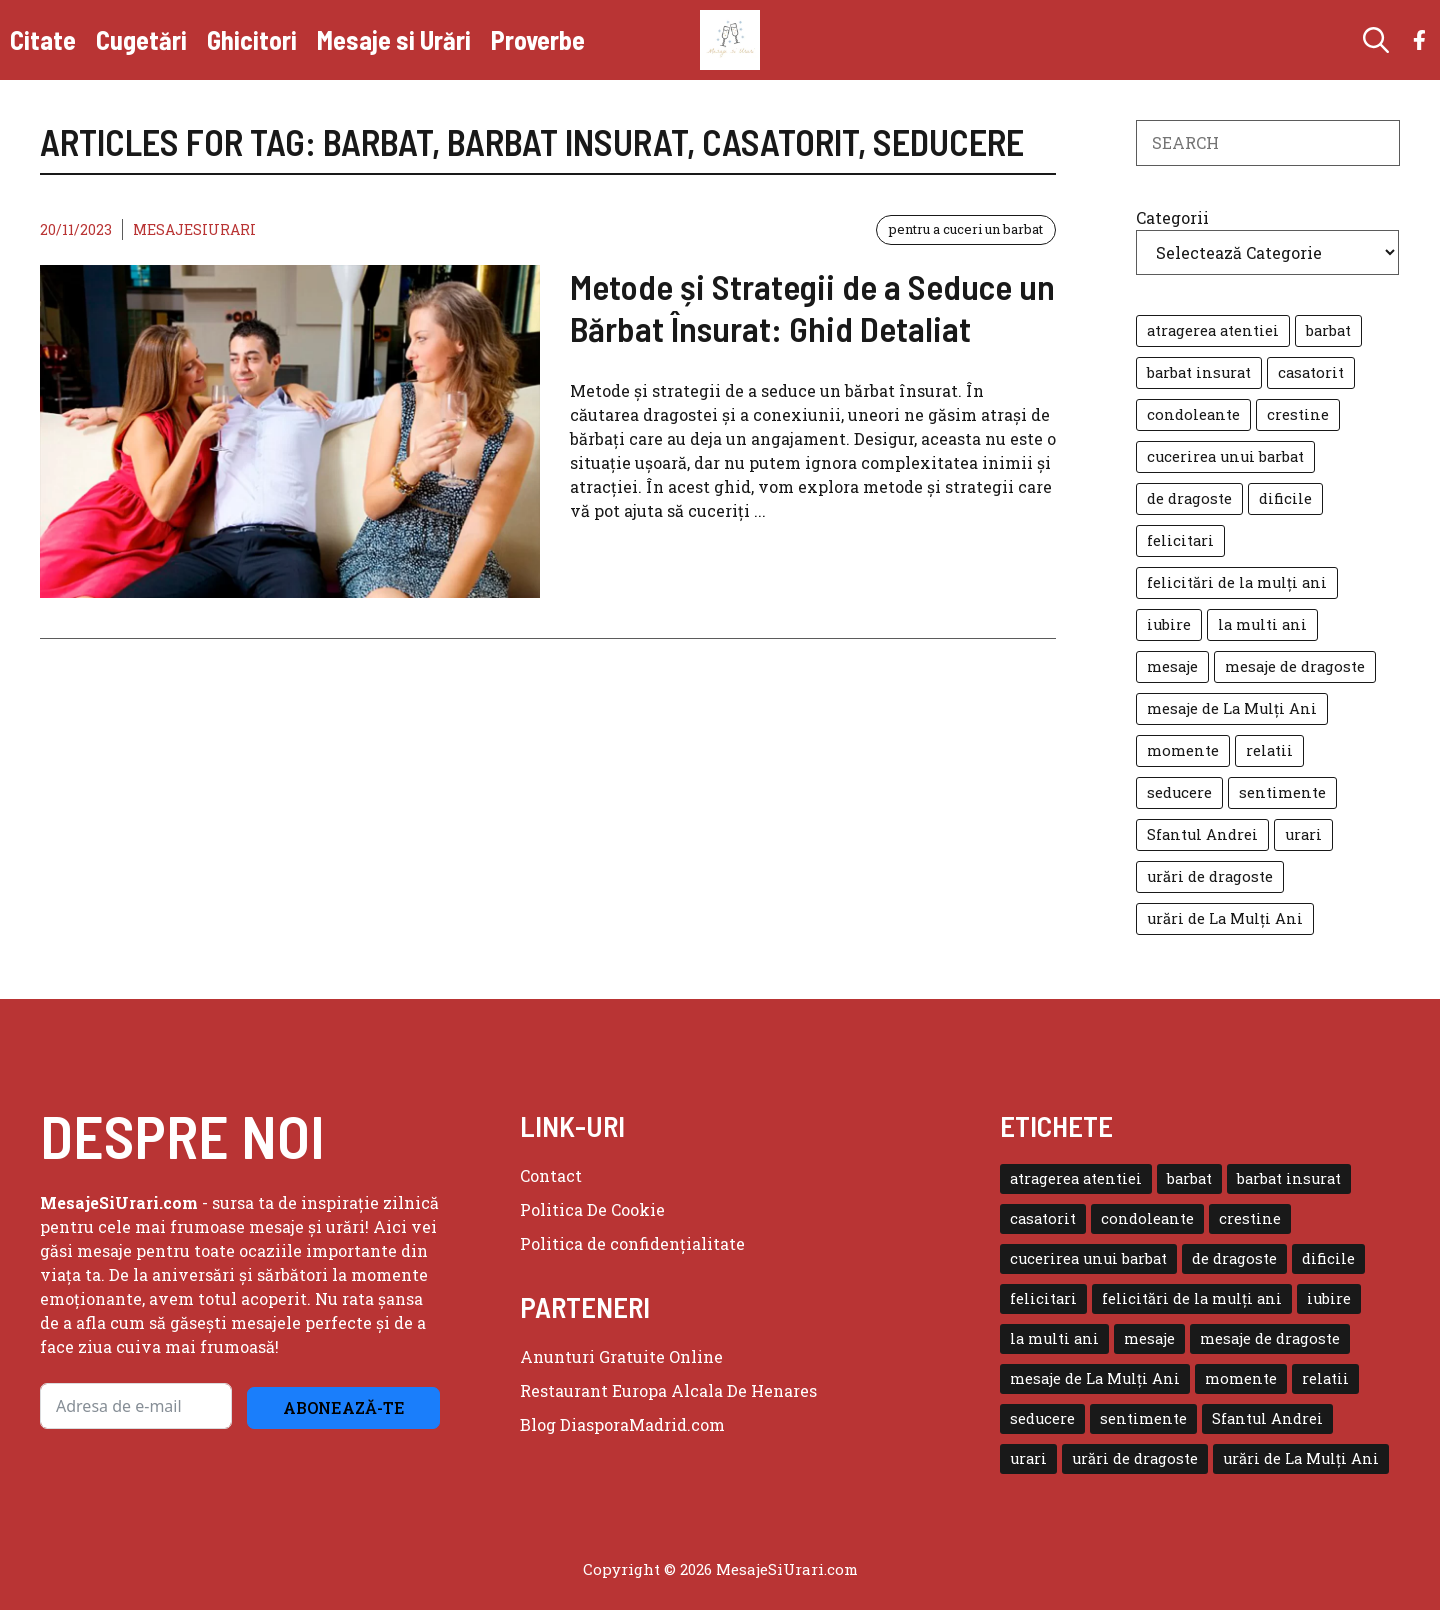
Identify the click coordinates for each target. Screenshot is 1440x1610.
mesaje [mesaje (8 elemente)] (1172, 666)
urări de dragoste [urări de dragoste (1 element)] (1210, 876)
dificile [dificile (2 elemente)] (1285, 498)
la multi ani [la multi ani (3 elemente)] (1262, 624)
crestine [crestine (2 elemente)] (1298, 414)
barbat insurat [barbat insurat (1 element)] (1199, 372)
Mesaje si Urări (394, 39)
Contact (551, 1175)
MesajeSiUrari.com (787, 1569)
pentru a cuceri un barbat (966, 229)
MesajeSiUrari (194, 229)
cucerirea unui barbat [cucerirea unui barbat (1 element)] (1225, 456)
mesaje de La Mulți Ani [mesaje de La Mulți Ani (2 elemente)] (1232, 708)
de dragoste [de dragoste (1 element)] (1189, 498)
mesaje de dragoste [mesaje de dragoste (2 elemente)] (1295, 666)
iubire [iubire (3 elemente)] (1169, 624)
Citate (43, 39)
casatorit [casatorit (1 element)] (1311, 372)
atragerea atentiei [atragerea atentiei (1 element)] (1213, 330)
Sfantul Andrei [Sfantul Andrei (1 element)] (1202, 834)
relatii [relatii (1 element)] (1269, 750)
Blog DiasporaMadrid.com (622, 1424)
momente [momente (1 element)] (1183, 750)
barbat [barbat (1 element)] (1328, 330)
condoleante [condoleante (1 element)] (1193, 414)
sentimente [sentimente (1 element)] (1282, 792)
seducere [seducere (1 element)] (1179, 792)
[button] (1376, 40)
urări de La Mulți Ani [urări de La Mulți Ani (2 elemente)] (1225, 918)
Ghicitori (252, 39)
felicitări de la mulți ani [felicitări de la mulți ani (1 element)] (1237, 582)
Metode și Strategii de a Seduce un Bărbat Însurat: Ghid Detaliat (812, 307)
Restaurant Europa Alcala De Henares (668, 1390)
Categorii (1172, 217)
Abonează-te (344, 1407)
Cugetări (141, 39)
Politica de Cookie (592, 1209)
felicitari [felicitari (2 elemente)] (1180, 540)
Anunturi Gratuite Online (621, 1356)
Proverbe (538, 39)
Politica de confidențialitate (632, 1243)
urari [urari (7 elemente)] (1303, 834)
